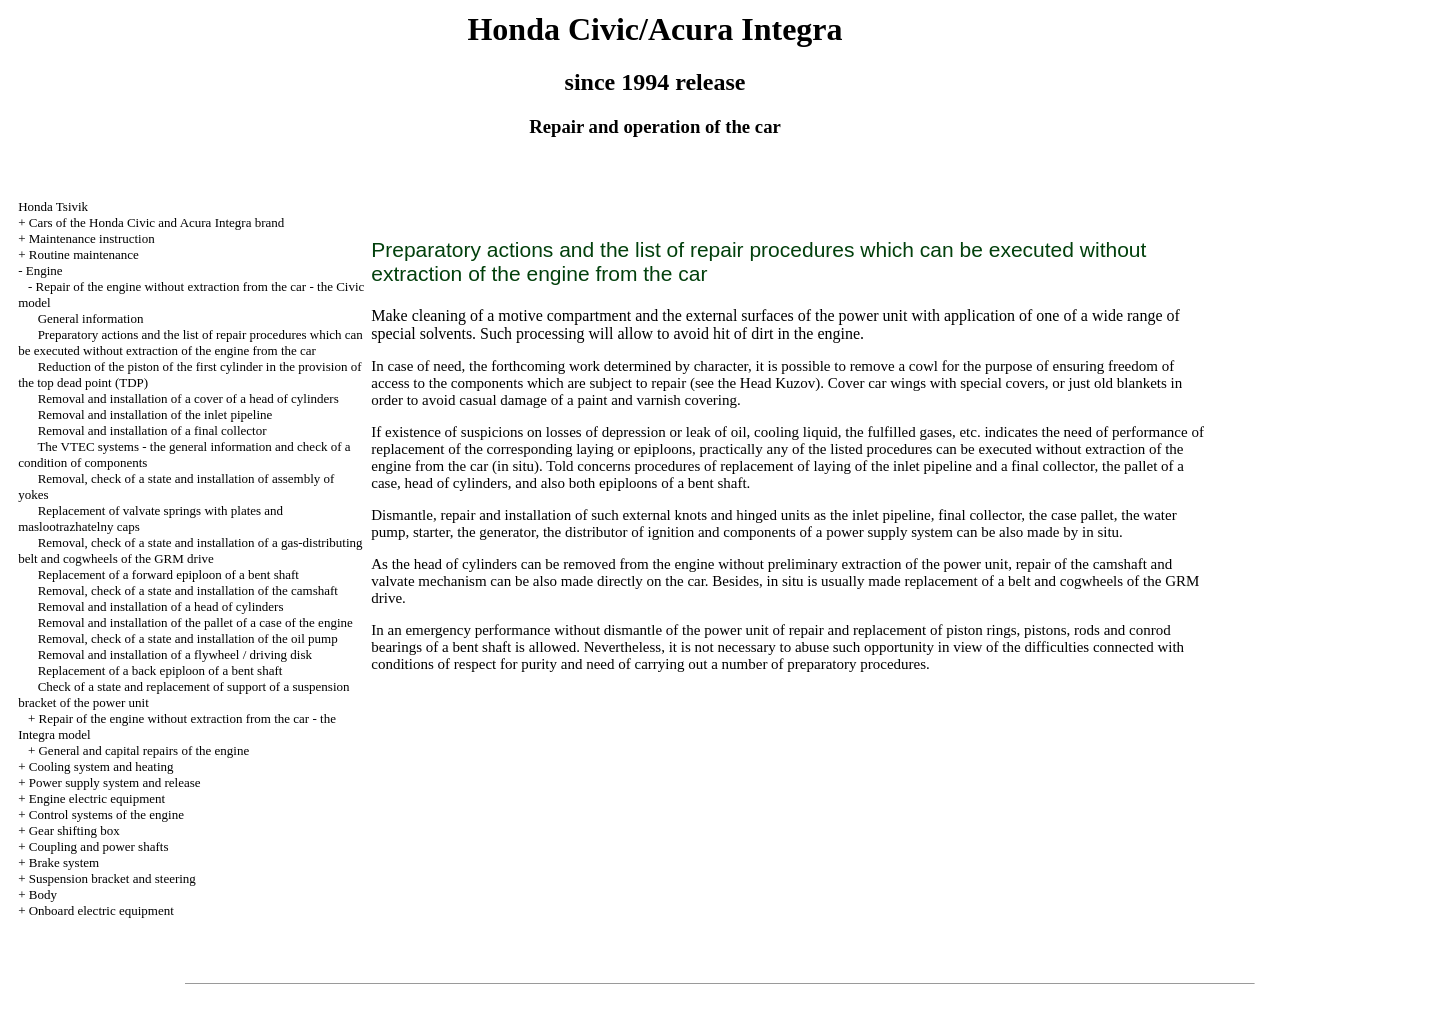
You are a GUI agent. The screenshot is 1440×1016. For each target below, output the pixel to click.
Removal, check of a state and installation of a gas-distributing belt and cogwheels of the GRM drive (190, 550)
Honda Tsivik (53, 206)
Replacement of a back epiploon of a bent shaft (160, 670)
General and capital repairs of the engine (143, 750)
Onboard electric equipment (101, 910)
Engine (44, 270)
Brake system (64, 862)
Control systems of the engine (106, 814)
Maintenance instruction (92, 238)
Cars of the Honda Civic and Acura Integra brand (157, 222)
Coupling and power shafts (99, 846)
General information (91, 318)
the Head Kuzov (766, 383)
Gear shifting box (74, 830)
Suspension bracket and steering (112, 878)
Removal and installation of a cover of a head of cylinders (188, 398)
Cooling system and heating (101, 766)
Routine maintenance (84, 254)
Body (43, 894)
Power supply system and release (115, 782)
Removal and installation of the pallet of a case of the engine (195, 622)
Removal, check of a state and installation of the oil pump (188, 638)
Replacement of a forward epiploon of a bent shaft (168, 574)
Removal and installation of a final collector (152, 430)
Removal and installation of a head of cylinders (161, 606)
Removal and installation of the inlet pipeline (155, 414)
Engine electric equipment (97, 798)
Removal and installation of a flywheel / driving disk (175, 654)
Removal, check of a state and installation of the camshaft (188, 590)
